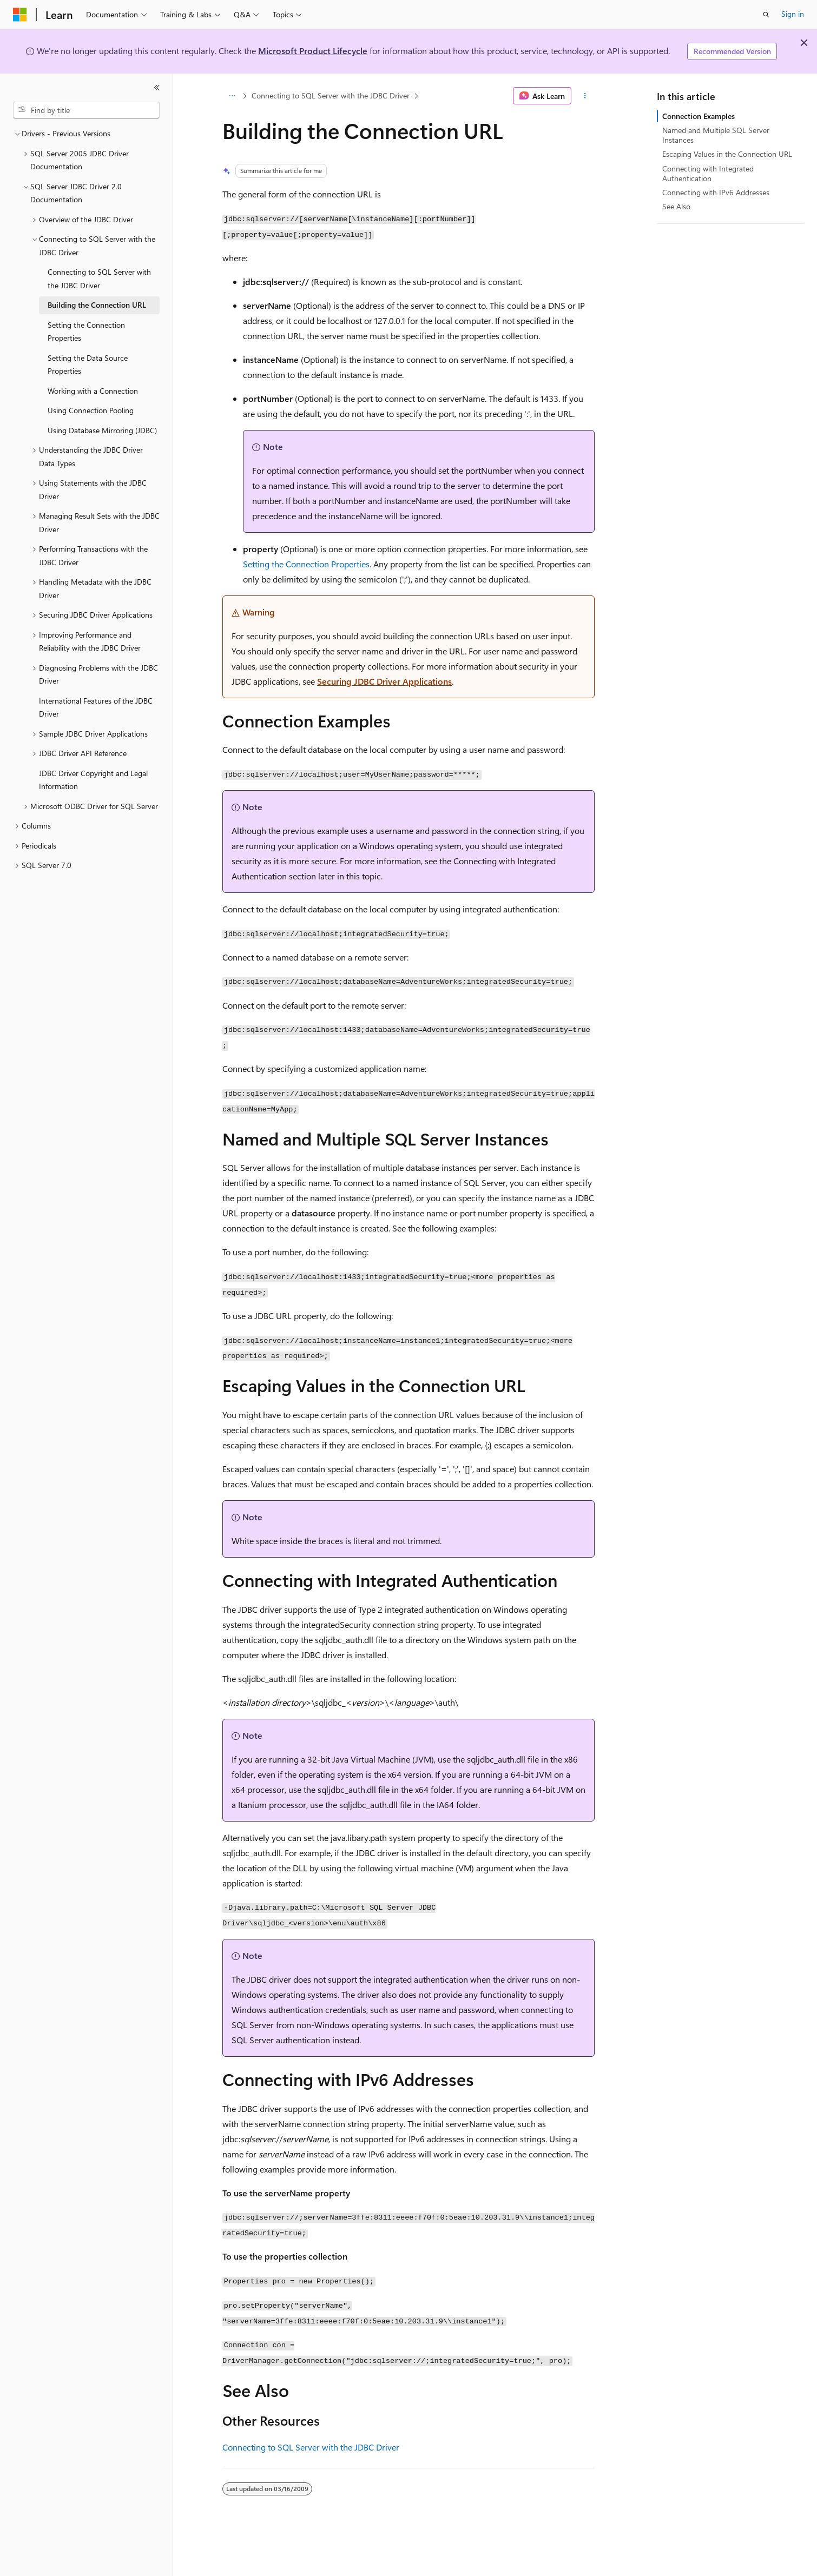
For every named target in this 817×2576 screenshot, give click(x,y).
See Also (676, 206)
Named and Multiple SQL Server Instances (715, 135)
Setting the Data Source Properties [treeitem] (88, 364)
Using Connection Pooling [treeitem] (91, 410)
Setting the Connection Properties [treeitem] (86, 331)
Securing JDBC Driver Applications (384, 681)
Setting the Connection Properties (306, 563)
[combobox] (86, 110)
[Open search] (766, 14)
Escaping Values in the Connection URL (727, 154)
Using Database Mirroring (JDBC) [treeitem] (102, 430)
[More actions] (585, 95)
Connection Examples (698, 116)
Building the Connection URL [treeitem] (97, 305)
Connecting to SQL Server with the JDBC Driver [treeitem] (99, 278)
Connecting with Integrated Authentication (708, 173)
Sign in (792, 14)
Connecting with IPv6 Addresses (715, 192)
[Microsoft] (20, 15)
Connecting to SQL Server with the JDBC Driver (331, 95)
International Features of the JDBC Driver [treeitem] (96, 707)
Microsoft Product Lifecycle (312, 50)
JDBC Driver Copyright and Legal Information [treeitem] (93, 780)
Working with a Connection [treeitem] (93, 391)
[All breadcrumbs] (231, 95)
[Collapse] (157, 87)
